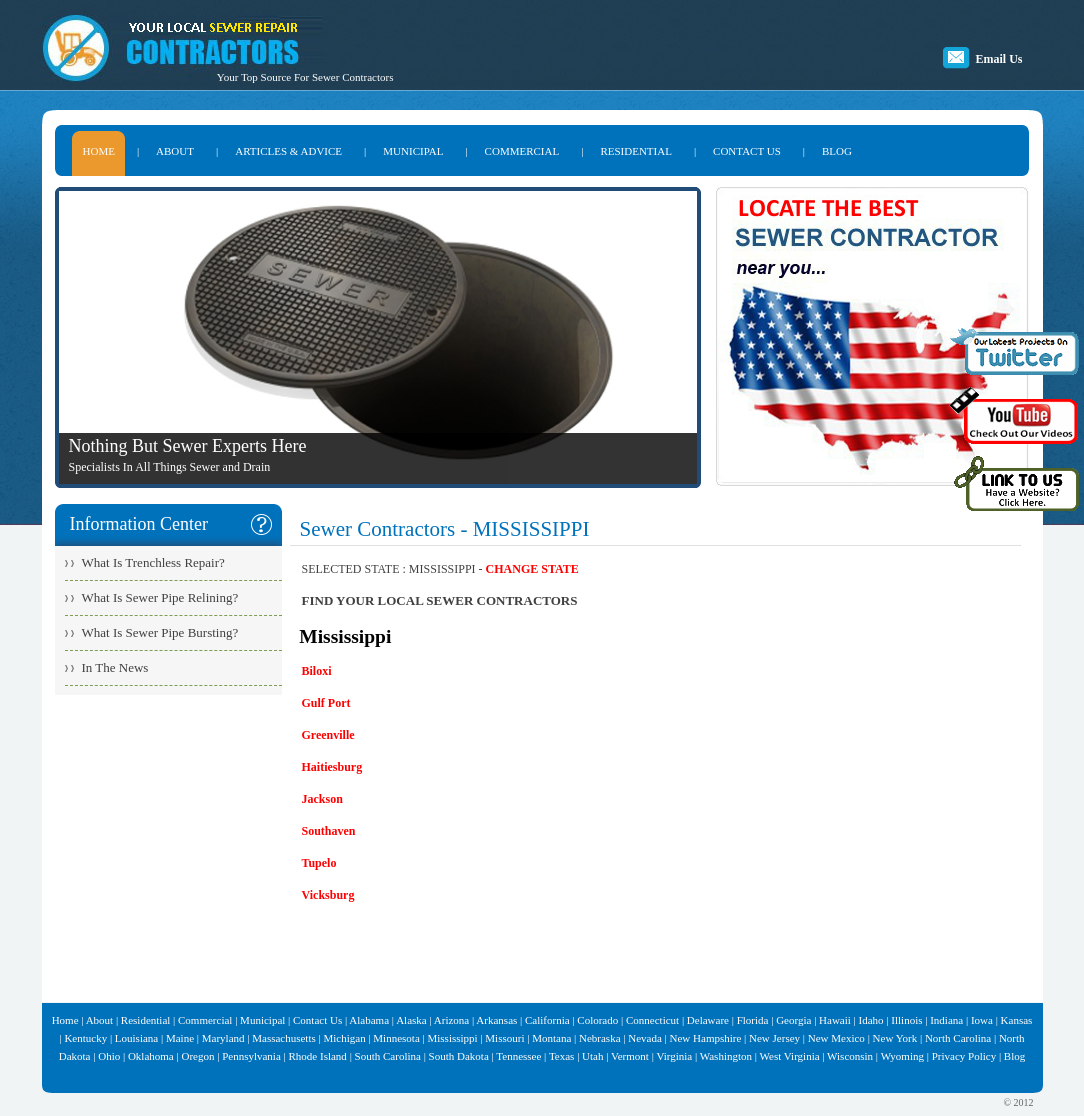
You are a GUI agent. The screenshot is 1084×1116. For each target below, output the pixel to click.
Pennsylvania (251, 1056)
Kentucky (85, 1038)
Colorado (597, 1020)
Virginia (674, 1056)
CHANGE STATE (532, 569)
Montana (551, 1038)
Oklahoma (151, 1056)
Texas (562, 1056)
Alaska (411, 1020)
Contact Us (317, 1020)
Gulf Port (326, 703)
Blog (1014, 1056)
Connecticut (652, 1020)
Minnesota (396, 1038)
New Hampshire (706, 1038)
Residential (146, 1020)
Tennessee (518, 1056)
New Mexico (836, 1038)
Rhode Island (318, 1056)
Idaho (871, 1020)
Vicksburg (328, 895)
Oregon (197, 1056)
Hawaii (835, 1020)
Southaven (329, 831)
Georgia (793, 1020)
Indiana (946, 1020)
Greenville (328, 735)
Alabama (369, 1020)
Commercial (205, 1020)
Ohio (109, 1056)
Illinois (906, 1020)
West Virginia (790, 1056)
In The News (115, 667)
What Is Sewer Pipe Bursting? (160, 632)
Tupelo (319, 863)
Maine (180, 1038)
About (100, 1020)
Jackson (322, 799)
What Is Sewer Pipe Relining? (160, 597)
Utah (592, 1056)
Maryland (223, 1038)
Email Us (998, 59)
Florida (753, 1020)
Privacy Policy (964, 1056)
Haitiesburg (332, 767)
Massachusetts (284, 1038)
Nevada (645, 1038)
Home (65, 1020)
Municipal (262, 1020)
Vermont (630, 1056)
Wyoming (902, 1056)
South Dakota (459, 1056)
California (547, 1020)
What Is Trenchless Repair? (153, 562)
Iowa (982, 1020)
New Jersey (774, 1038)
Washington (726, 1056)
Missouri (504, 1038)
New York (895, 1038)
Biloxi (317, 671)
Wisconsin (850, 1056)
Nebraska (600, 1038)
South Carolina (388, 1056)
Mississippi (453, 1038)
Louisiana (136, 1038)
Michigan (344, 1038)
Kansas (1017, 1020)
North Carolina (958, 1038)
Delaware (708, 1020)
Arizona (451, 1020)
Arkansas (496, 1020)
